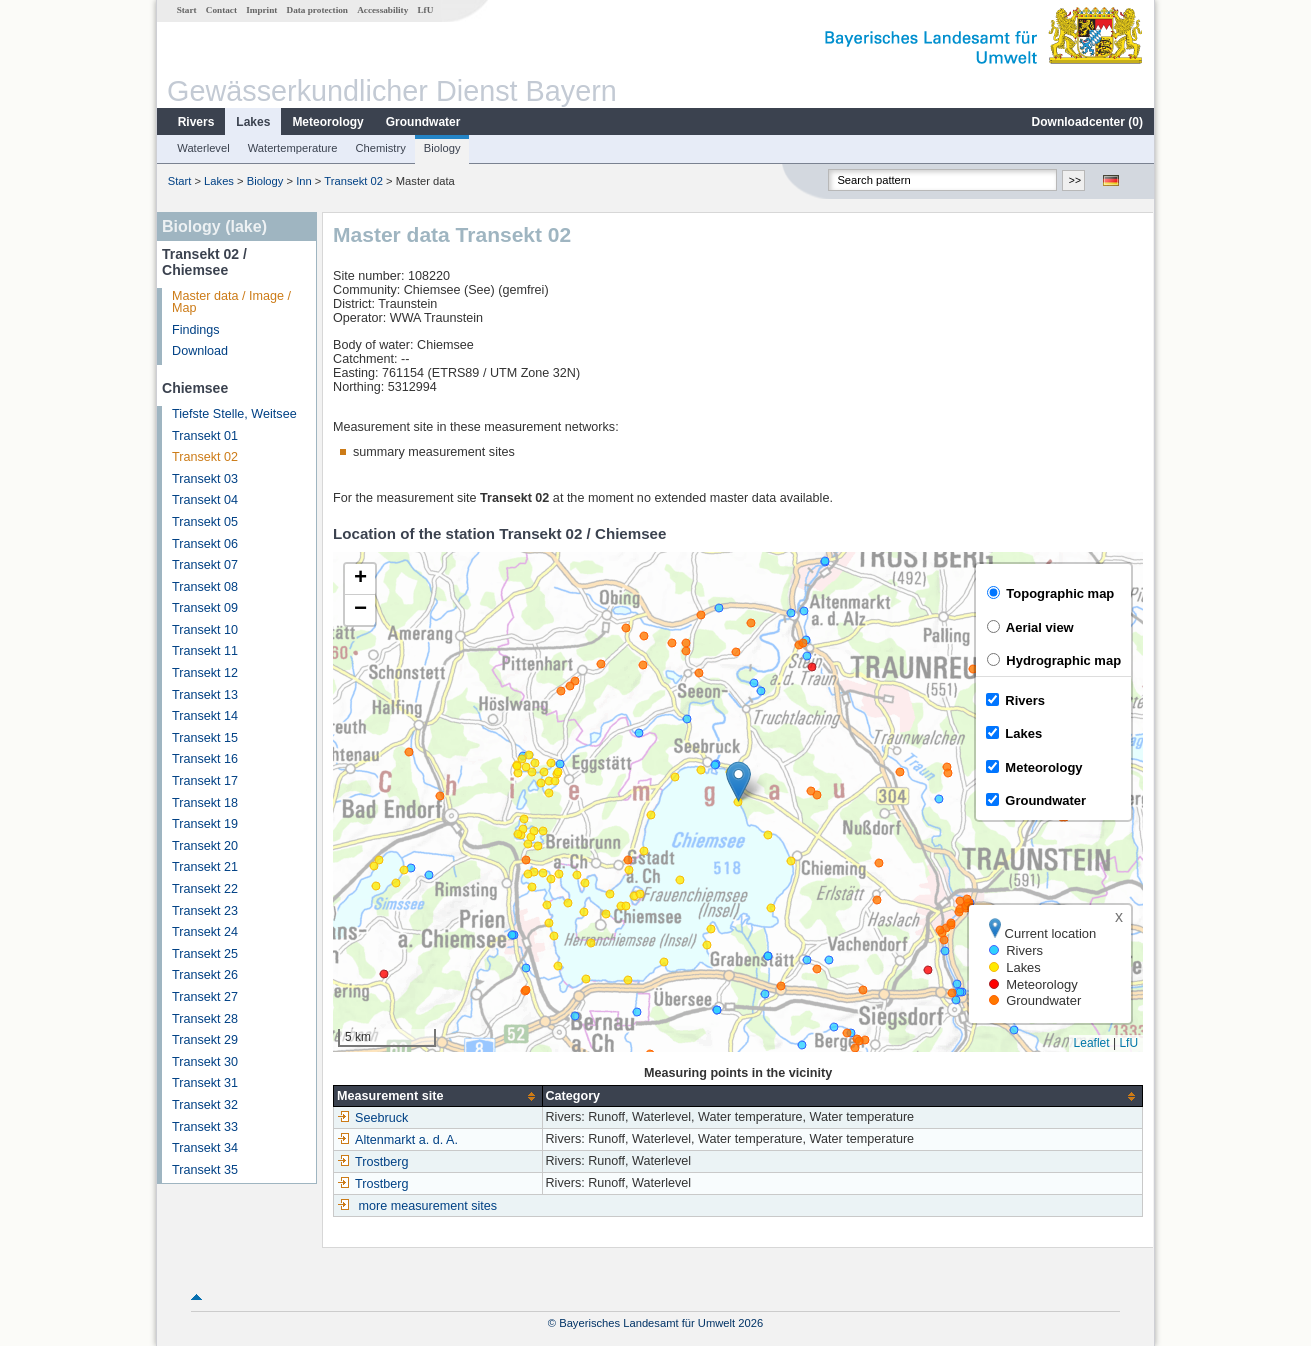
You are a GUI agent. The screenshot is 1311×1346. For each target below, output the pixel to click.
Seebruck (372, 1118)
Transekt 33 (205, 1127)
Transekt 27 (205, 997)
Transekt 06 (205, 544)
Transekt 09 (205, 608)
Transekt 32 (205, 1105)
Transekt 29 (205, 1040)
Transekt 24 (205, 932)
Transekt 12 (205, 673)
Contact (221, 10)
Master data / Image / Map (231, 302)
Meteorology (327, 122)
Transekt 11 (205, 651)
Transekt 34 (205, 1148)
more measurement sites (428, 1206)
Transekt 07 (205, 565)
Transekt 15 (205, 738)
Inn (304, 181)
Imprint (261, 10)
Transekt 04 (205, 500)
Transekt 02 (353, 181)
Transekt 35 (205, 1170)
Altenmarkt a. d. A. (397, 1140)
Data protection (317, 10)
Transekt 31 (205, 1083)
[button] (738, 781)
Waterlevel (203, 148)
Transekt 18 (205, 803)
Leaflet (1092, 1043)
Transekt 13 (205, 695)
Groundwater (423, 122)
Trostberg (372, 1162)
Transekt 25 (205, 954)
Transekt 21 (205, 867)
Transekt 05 (205, 522)
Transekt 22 (205, 889)
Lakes (253, 122)
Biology (442, 148)
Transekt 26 (205, 975)
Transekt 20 (205, 846)
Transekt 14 (205, 716)
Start (187, 10)
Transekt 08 (205, 587)
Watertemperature (293, 148)
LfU (425, 10)
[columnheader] (438, 1096)
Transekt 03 (205, 479)
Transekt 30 (205, 1062)
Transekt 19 (205, 824)
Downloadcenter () (1087, 122)
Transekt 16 (205, 759)
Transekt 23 (205, 911)
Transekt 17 (205, 781)
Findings (196, 330)
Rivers (196, 122)
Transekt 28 (205, 1019)
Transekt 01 (205, 436)
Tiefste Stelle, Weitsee (234, 414)
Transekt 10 (205, 630)
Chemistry (380, 148)
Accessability (382, 10)
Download (200, 351)
